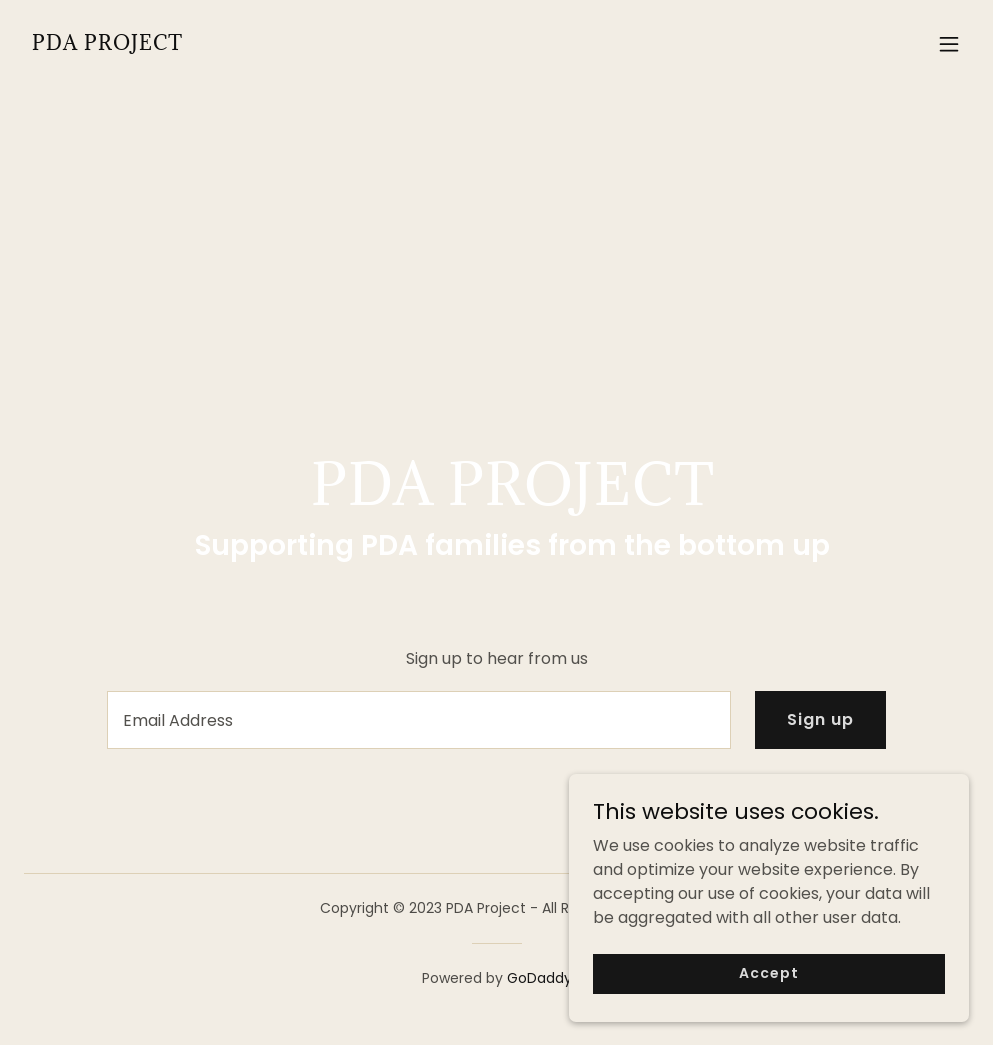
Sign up (820, 719)
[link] (107, 44)
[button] (949, 44)
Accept (768, 973)
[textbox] (419, 720)
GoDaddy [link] (539, 978)
